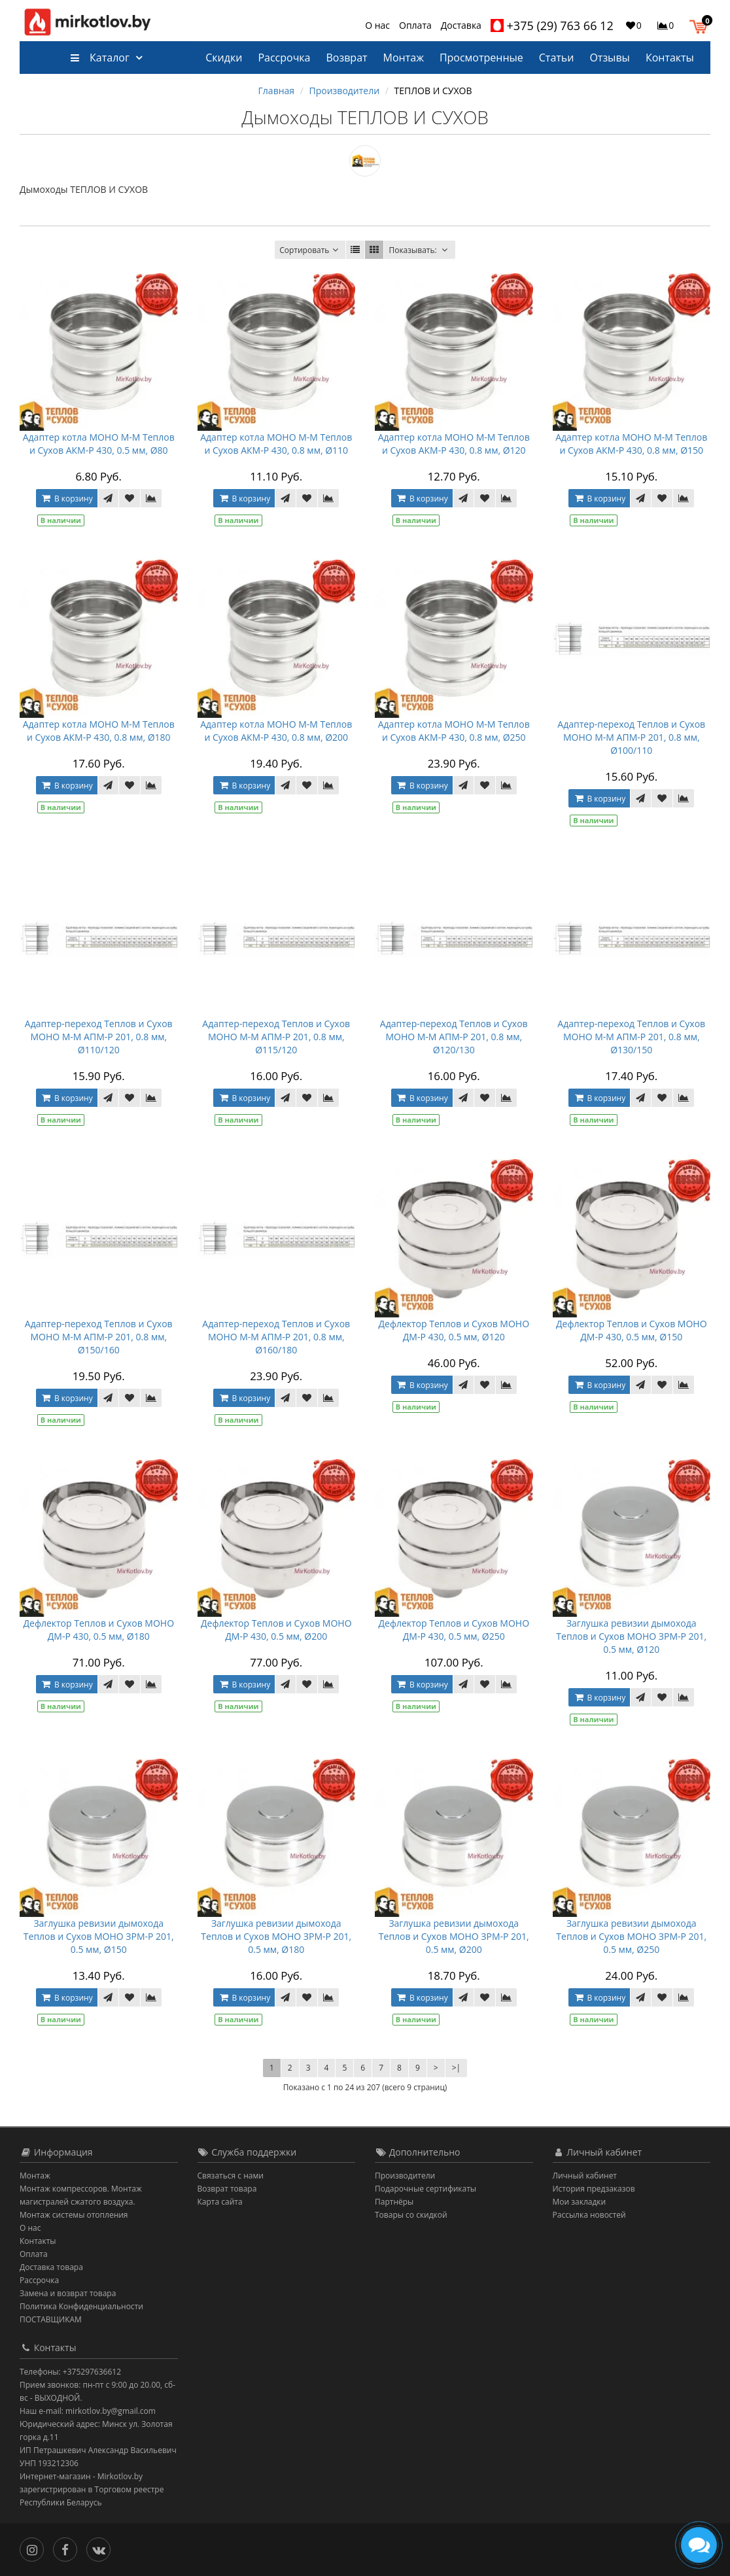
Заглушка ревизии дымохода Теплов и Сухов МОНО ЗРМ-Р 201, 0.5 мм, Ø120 (631, 1636)
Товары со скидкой (411, 2214)
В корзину (67, 498)
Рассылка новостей (589, 2214)
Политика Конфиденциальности (81, 2306)
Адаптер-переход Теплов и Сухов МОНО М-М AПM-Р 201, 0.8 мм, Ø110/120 (99, 1036)
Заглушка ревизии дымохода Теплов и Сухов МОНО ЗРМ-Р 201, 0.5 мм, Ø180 (276, 1936)
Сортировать (310, 250)
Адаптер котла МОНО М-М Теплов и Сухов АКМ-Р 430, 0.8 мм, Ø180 (99, 730)
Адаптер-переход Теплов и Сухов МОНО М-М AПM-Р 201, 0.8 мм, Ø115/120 (276, 1036)
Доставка (461, 25)
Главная (276, 90)
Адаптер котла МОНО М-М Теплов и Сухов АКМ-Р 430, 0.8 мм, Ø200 (276, 730)
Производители (344, 90)
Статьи (556, 57)
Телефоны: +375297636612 (70, 2371)
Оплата (415, 25)
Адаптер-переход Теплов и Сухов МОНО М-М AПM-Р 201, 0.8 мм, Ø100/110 (631, 737)
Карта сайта (220, 2201)
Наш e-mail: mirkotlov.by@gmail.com (88, 2410)
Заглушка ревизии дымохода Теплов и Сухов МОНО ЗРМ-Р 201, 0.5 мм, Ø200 (454, 1936)
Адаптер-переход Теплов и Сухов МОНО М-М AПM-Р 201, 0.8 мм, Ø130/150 (631, 1036)
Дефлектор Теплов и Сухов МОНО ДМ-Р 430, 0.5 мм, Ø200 (276, 1629)
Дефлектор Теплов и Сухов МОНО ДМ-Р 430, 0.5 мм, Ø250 (453, 1629)
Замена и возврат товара (68, 2293)
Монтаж (403, 57)
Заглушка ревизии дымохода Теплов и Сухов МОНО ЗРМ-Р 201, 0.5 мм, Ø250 (631, 1936)
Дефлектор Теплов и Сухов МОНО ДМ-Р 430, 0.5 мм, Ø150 (631, 1330)
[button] (701, 25)
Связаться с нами (231, 2175)
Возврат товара (227, 2188)
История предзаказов (594, 2188)
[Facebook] (68, 2548)
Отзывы (609, 57)
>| (456, 2067)
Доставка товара (51, 2267)
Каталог (99, 57)
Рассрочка (284, 57)
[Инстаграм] (35, 2548)
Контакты (670, 57)
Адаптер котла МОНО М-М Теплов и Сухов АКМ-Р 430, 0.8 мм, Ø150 (631, 443)
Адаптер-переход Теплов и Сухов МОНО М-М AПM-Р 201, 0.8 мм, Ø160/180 (276, 1336)
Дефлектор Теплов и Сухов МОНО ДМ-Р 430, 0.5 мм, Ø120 (453, 1330)
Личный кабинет (585, 2175)
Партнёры (394, 2201)
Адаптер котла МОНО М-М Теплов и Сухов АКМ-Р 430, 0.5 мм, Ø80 (99, 443)
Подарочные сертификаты (425, 2188)
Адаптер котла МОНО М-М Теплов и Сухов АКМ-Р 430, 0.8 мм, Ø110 (276, 443)
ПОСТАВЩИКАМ (51, 2319)
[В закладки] (129, 498)
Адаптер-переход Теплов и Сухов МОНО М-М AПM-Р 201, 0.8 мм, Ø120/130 (454, 1036)
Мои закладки (579, 2201)
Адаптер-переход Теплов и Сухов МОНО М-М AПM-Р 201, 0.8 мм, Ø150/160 (99, 1336)
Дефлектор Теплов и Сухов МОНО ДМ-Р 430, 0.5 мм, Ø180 (98, 1629)
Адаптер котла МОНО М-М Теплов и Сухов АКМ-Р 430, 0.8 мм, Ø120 (454, 443)
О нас (377, 25)
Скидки (223, 57)
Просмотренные (481, 57)
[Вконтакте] (101, 2548)
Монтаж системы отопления (74, 2214)
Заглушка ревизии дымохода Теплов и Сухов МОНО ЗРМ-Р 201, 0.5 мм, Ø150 (99, 1936)
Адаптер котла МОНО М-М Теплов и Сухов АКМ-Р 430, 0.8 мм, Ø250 (454, 730)
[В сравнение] (151, 498)
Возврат (346, 57)
